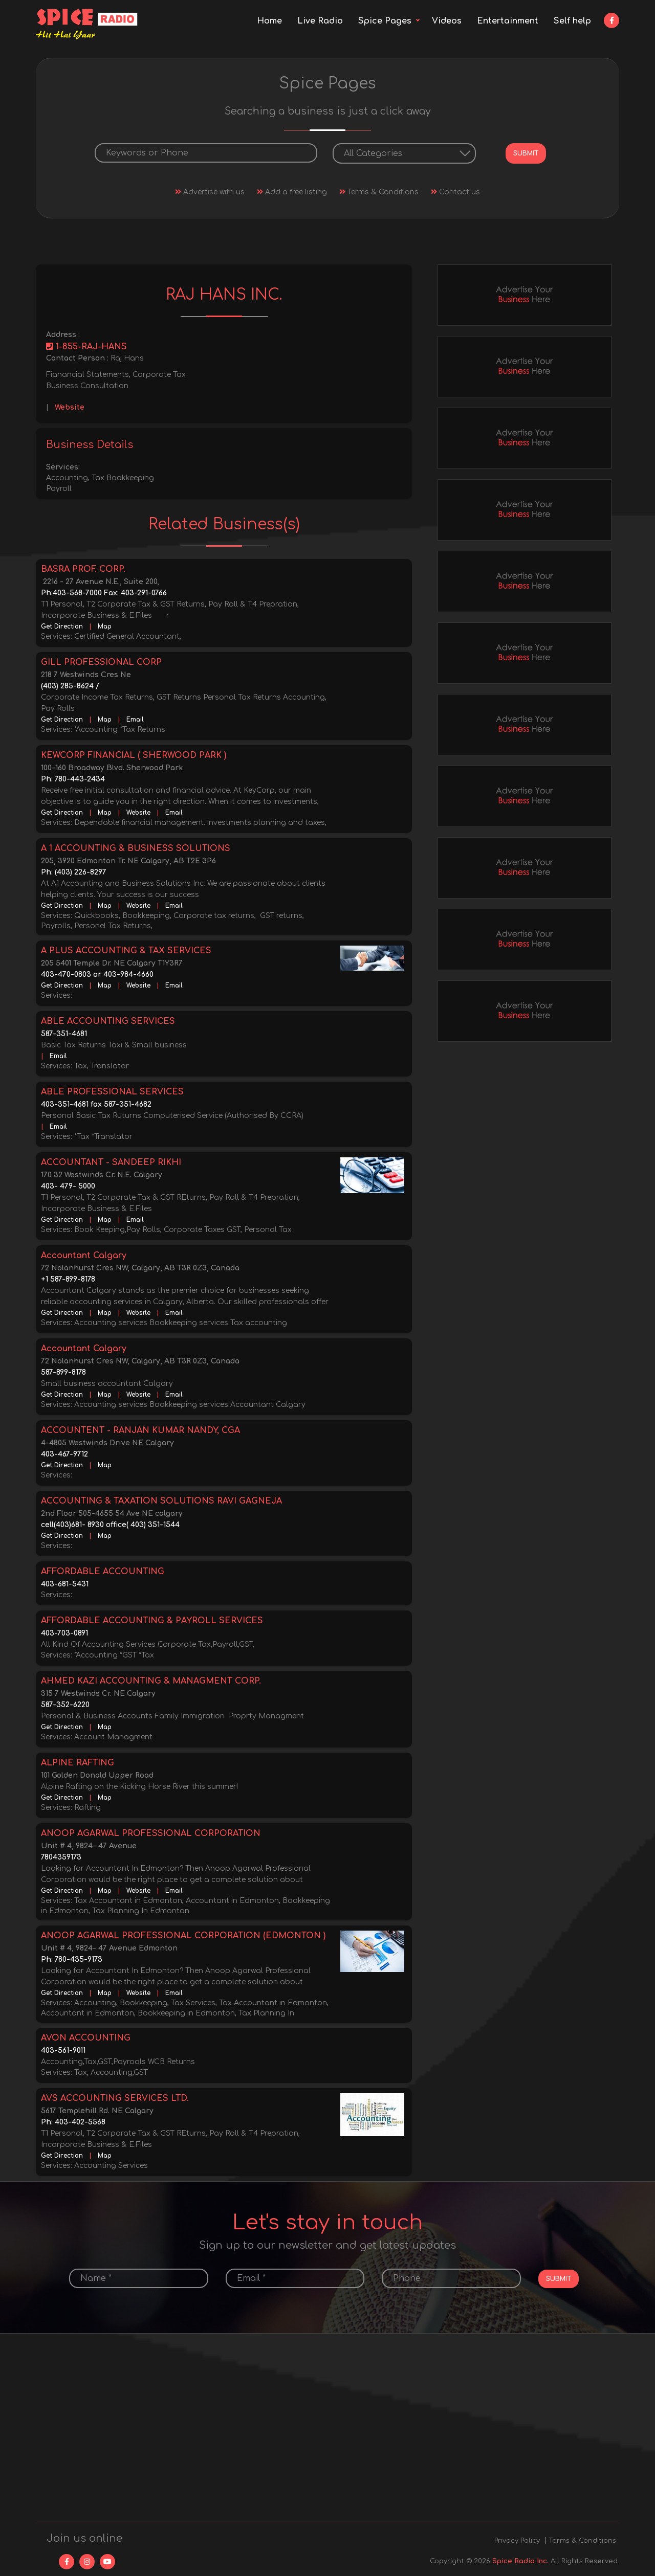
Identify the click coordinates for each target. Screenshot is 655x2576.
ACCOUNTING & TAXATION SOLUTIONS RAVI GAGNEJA (161, 1500)
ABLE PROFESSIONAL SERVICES (112, 1090)
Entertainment (507, 21)
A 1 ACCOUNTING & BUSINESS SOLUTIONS (135, 847)
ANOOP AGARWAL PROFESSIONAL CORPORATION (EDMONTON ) (183, 1934)
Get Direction (62, 625)
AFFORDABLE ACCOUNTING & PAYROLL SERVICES (152, 1619)
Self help (572, 21)
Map (105, 625)
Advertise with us (210, 191)
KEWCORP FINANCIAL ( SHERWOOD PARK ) (133, 754)
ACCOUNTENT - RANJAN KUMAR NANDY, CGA (140, 1429)
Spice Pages (384, 21)
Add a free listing (292, 191)
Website (69, 406)
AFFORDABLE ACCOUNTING (102, 1570)
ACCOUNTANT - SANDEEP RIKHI (111, 1161)
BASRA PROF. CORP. (83, 568)
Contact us (455, 191)
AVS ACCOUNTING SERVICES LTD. (115, 2097)
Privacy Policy (517, 2539)
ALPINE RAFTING (77, 1761)
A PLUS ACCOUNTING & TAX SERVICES (126, 949)
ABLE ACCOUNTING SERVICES (108, 1020)
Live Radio (320, 21)
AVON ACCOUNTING (85, 2037)
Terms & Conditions (379, 191)
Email (135, 718)
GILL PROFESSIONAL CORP (101, 661)
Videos (447, 21)
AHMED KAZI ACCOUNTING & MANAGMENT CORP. (151, 1680)
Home (269, 21)
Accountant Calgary (83, 1254)
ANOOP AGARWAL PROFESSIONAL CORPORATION (150, 1832)
